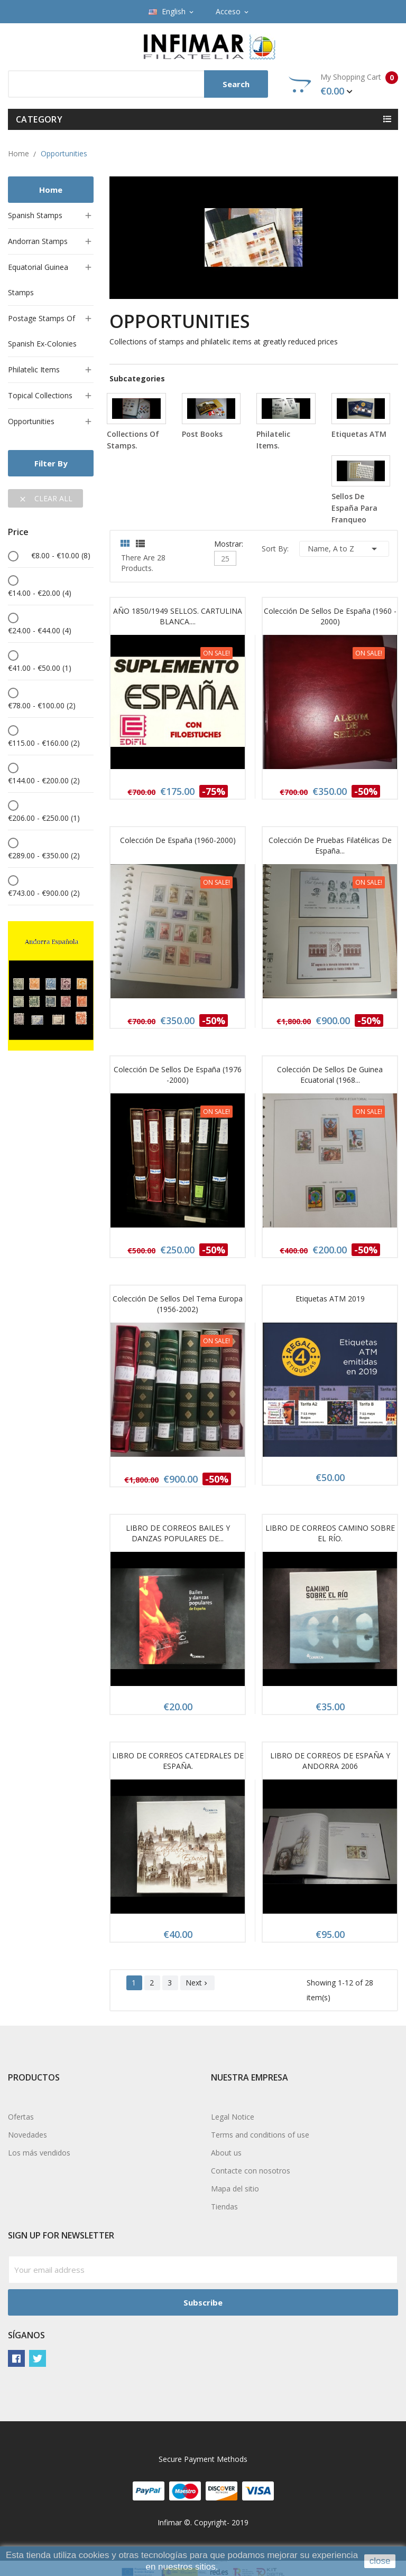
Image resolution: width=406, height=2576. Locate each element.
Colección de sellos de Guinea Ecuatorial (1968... (330, 1074)
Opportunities (31, 421)
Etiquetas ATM (358, 434)
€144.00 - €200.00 (44, 780)
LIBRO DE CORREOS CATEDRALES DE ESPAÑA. (178, 1760)
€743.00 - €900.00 (44, 893)
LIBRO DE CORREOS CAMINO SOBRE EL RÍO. (330, 1533)
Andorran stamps (38, 241)
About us (226, 2153)
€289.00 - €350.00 (44, 855)
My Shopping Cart (343, 84)
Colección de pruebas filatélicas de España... (330, 845)
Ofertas (21, 2117)
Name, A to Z (344, 548)
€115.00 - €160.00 (44, 743)
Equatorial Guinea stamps (38, 279)
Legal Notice (232, 2117)
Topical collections (40, 395)
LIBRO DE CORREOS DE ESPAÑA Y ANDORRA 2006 (330, 1760)
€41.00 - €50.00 (39, 668)
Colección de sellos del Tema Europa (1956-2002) (178, 1304)
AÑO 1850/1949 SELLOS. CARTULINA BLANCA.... (177, 616)
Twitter (37, 2358)
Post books (202, 434)
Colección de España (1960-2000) (178, 840)
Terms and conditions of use (260, 2135)
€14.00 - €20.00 (39, 593)
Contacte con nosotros (250, 2171)
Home (50, 189)
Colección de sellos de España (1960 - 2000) (330, 616)
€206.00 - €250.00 (44, 818)
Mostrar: (228, 543)
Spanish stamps (35, 215)
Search (236, 84)
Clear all (45, 498)
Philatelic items (34, 369)
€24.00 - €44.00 (39, 630)
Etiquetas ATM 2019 (330, 1299)
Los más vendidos (39, 2153)
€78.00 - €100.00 (42, 705)
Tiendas (224, 2207)
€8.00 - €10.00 (60, 555)
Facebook (16, 2358)
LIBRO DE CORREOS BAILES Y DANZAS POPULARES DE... (178, 1533)
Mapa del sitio (235, 2189)
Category (39, 119)
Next (197, 1983)
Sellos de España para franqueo (354, 507)
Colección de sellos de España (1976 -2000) (178, 1074)
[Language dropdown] (172, 11)
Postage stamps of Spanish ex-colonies (42, 331)
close (380, 2561)
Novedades (27, 2135)
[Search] (138, 84)
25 (225, 559)
